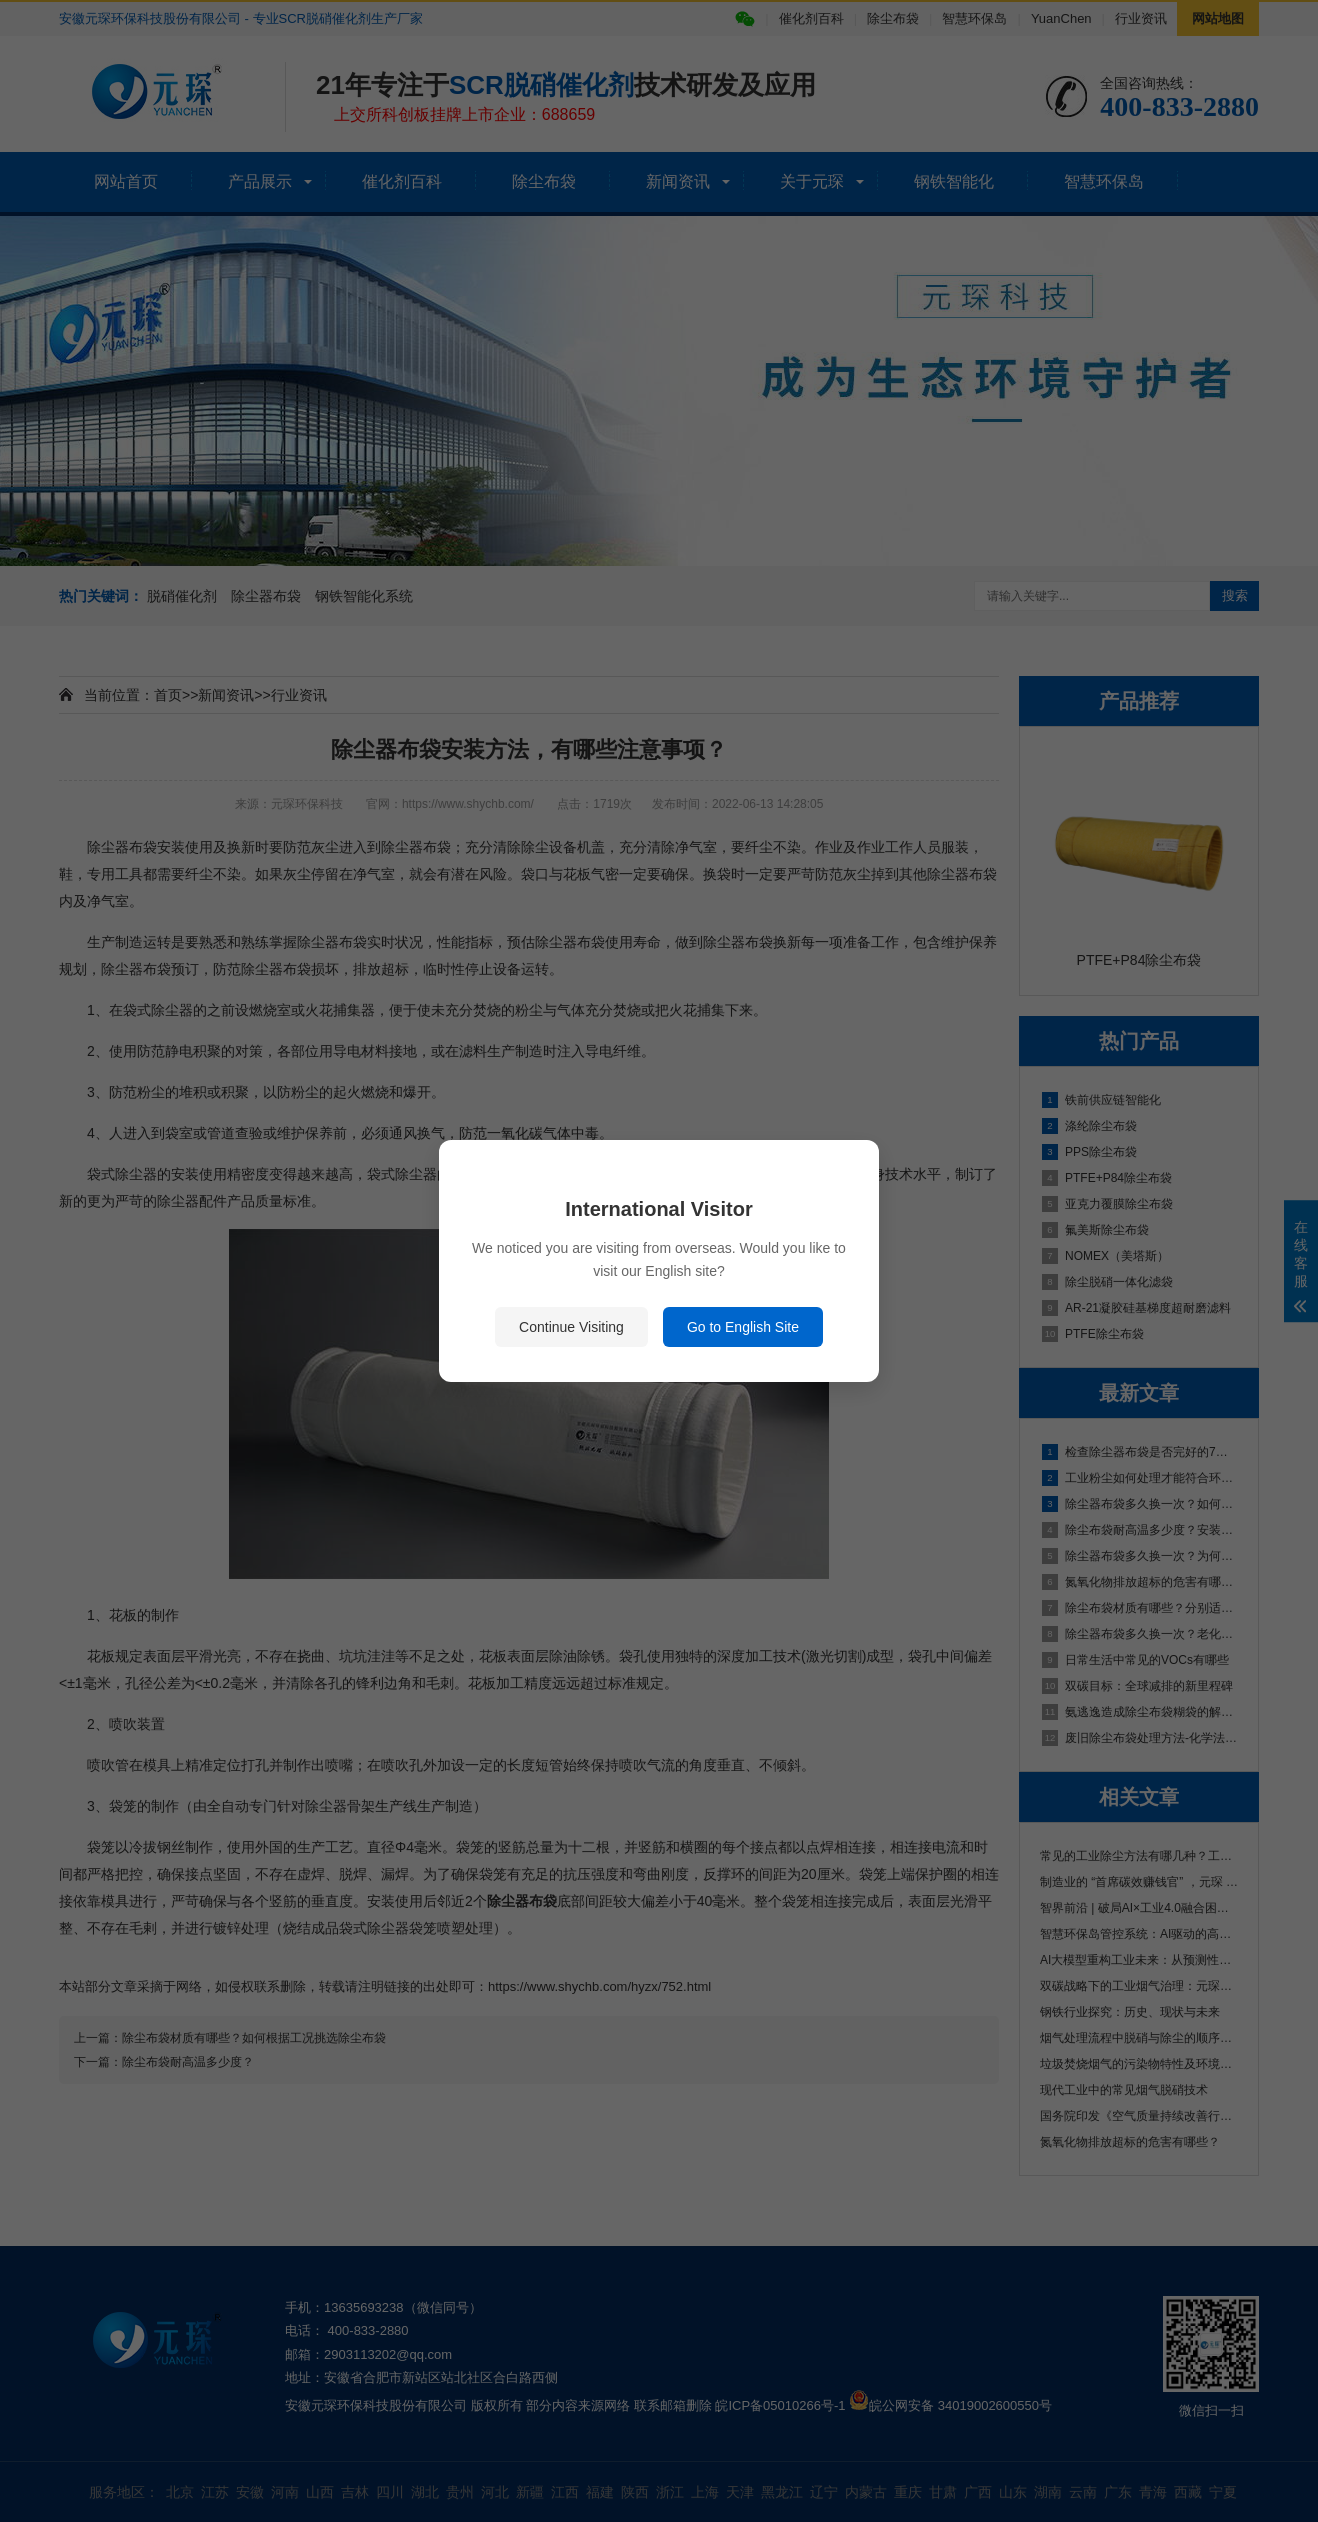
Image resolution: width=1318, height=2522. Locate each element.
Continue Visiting (571, 1327)
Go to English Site (743, 1327)
